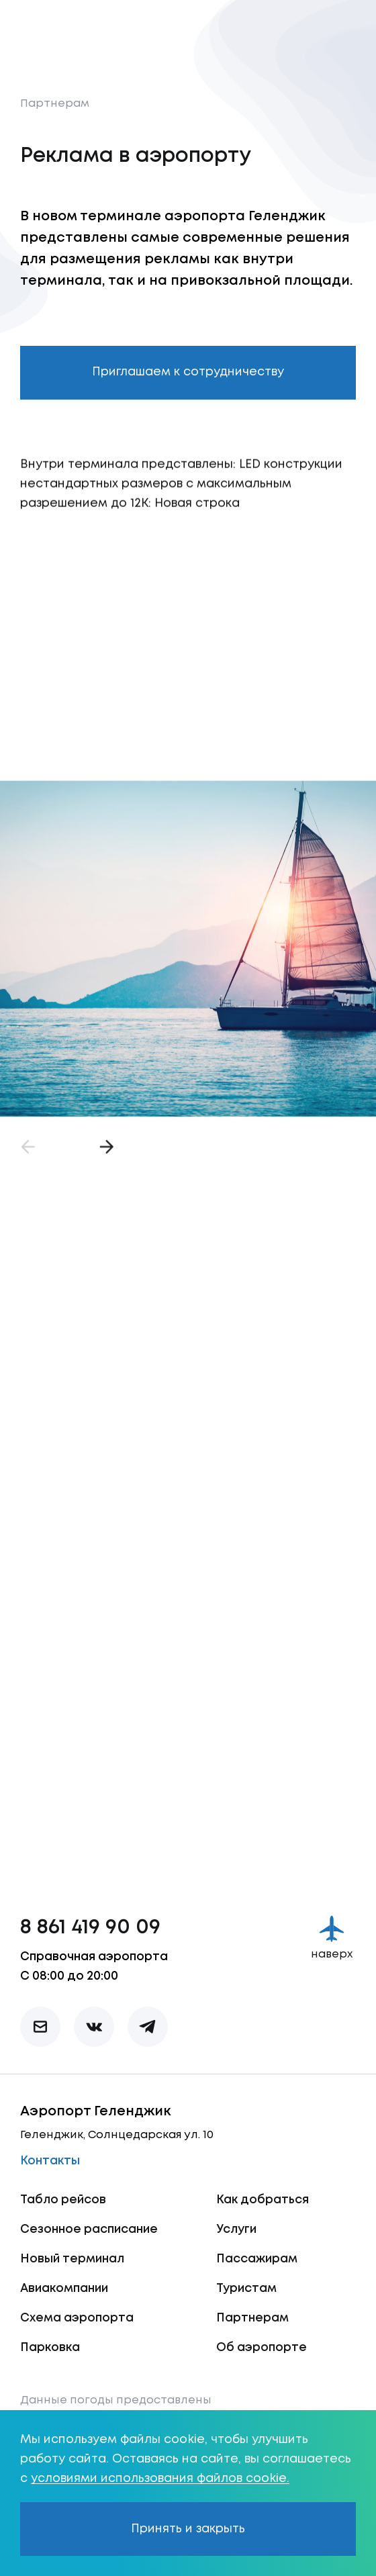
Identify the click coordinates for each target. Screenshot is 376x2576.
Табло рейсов (63, 2200)
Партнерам (54, 104)
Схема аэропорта (77, 2318)
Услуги (236, 2229)
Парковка (50, 2347)
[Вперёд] (104, 1158)
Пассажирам (256, 2259)
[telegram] (148, 2027)
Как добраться (262, 2200)
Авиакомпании (64, 2288)
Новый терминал (72, 2259)
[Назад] (30, 1158)
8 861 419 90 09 (90, 1928)
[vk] (94, 2027)
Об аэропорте (261, 2347)
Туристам (246, 2288)
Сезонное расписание (89, 2229)
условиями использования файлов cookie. (160, 2478)
